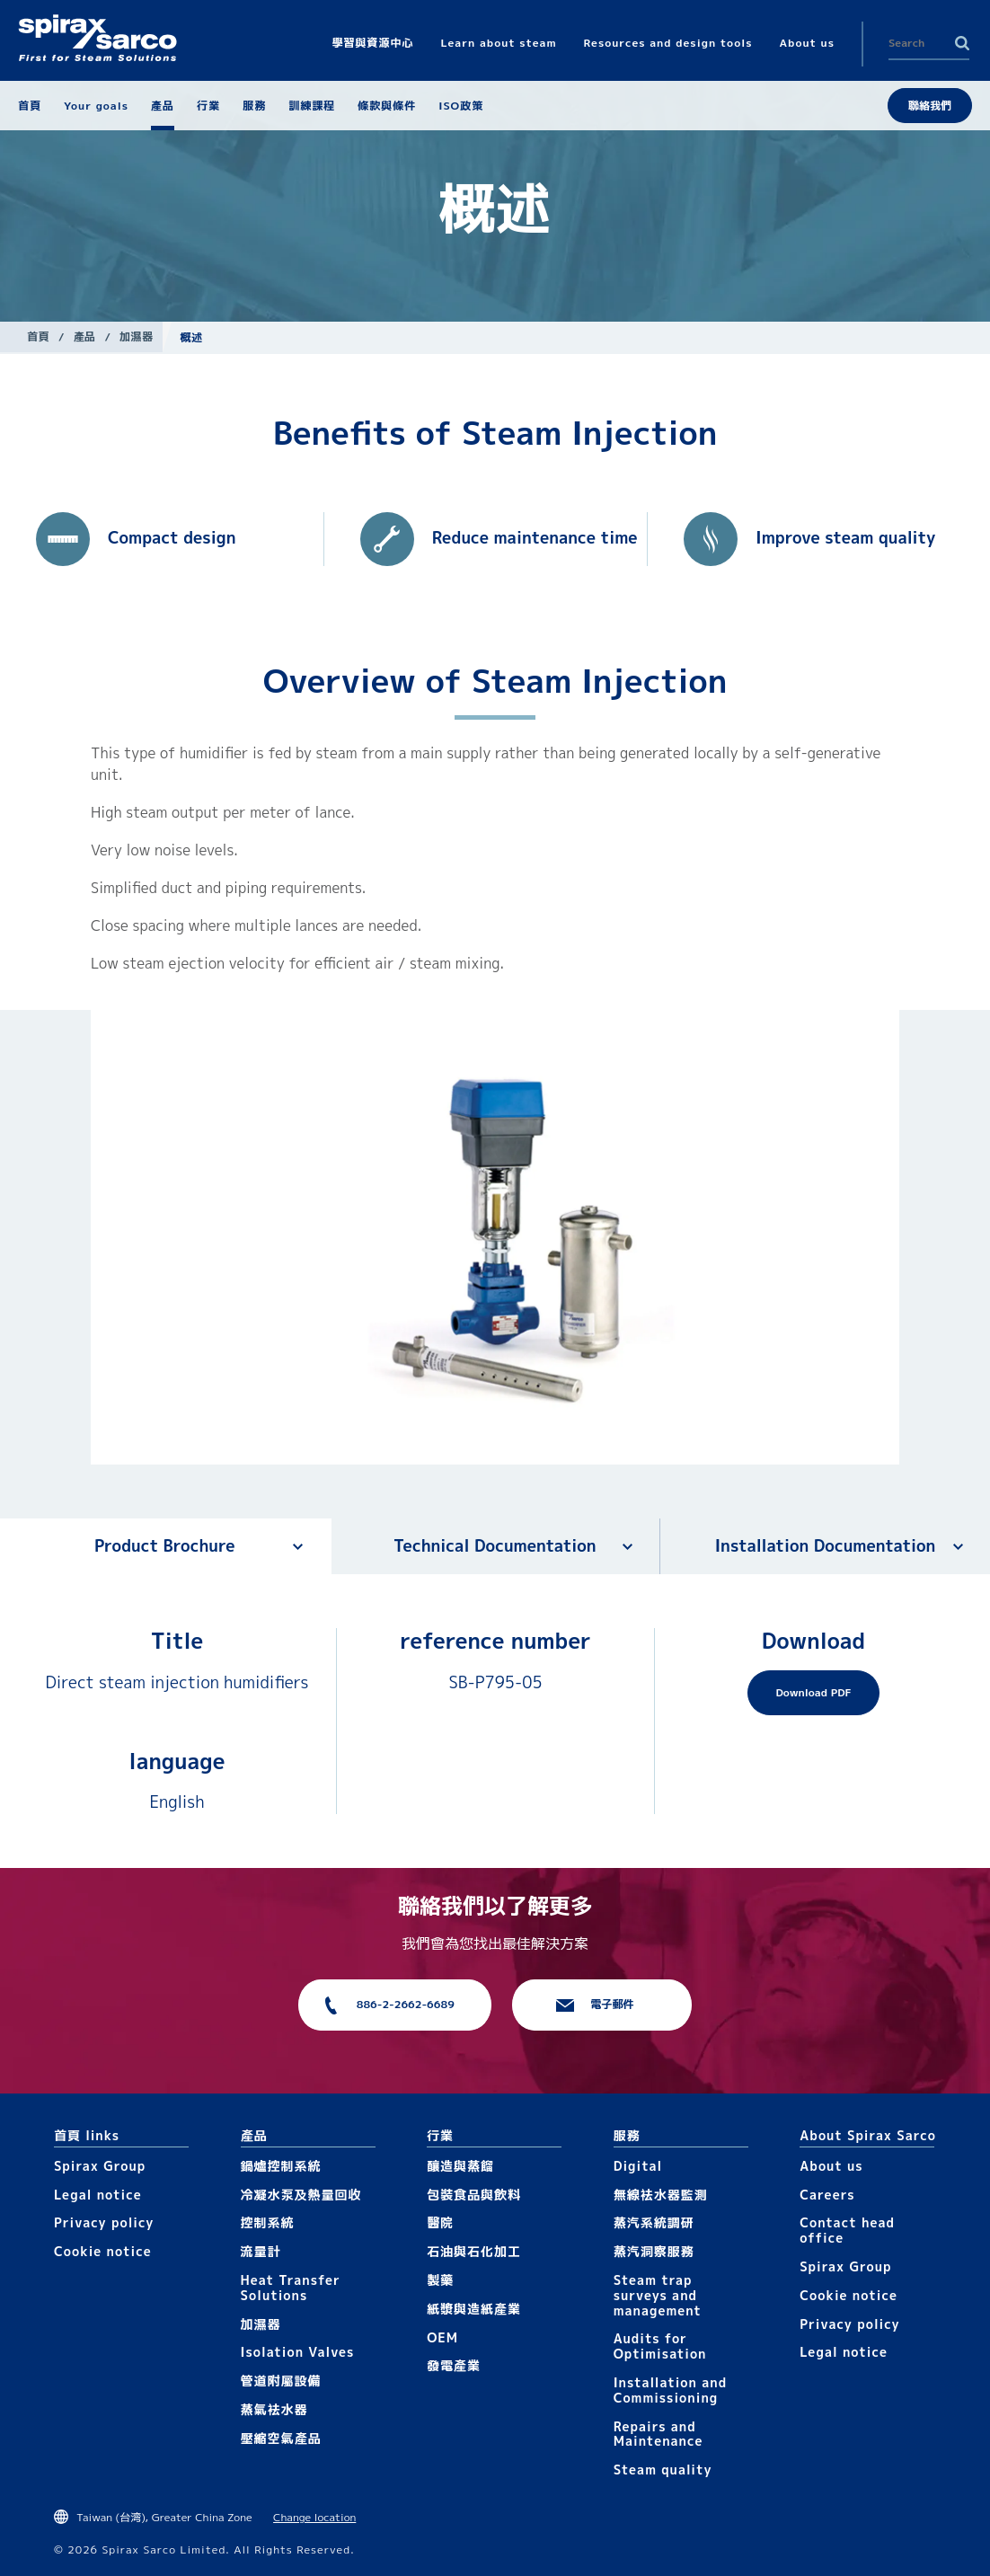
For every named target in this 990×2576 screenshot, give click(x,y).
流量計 (261, 2251)
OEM (442, 2337)
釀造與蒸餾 (460, 2165)
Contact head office (847, 2230)
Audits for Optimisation (660, 2346)
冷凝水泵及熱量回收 (301, 2194)
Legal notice (98, 2194)
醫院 (440, 2222)
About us (831, 2165)
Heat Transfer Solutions (290, 2287)
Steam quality (663, 2469)
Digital (638, 2165)
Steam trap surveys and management (658, 2295)
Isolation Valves (298, 2351)
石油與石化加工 (474, 2251)
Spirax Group (100, 2165)
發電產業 (454, 2365)
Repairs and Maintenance (658, 2434)
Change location (314, 2517)
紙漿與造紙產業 (474, 2308)
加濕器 (136, 336)
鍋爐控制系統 (281, 2165)
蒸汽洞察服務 (654, 2251)
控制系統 (268, 2222)
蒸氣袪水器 (274, 2409)
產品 (85, 336)
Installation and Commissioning (670, 2390)
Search (962, 43)
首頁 (38, 336)
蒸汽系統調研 (654, 2222)
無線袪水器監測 (661, 2194)
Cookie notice (103, 2251)
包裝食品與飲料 (474, 2194)
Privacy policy (104, 2222)
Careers (827, 2194)
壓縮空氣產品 (281, 2438)
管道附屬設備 (281, 2380)
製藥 (440, 2279)
